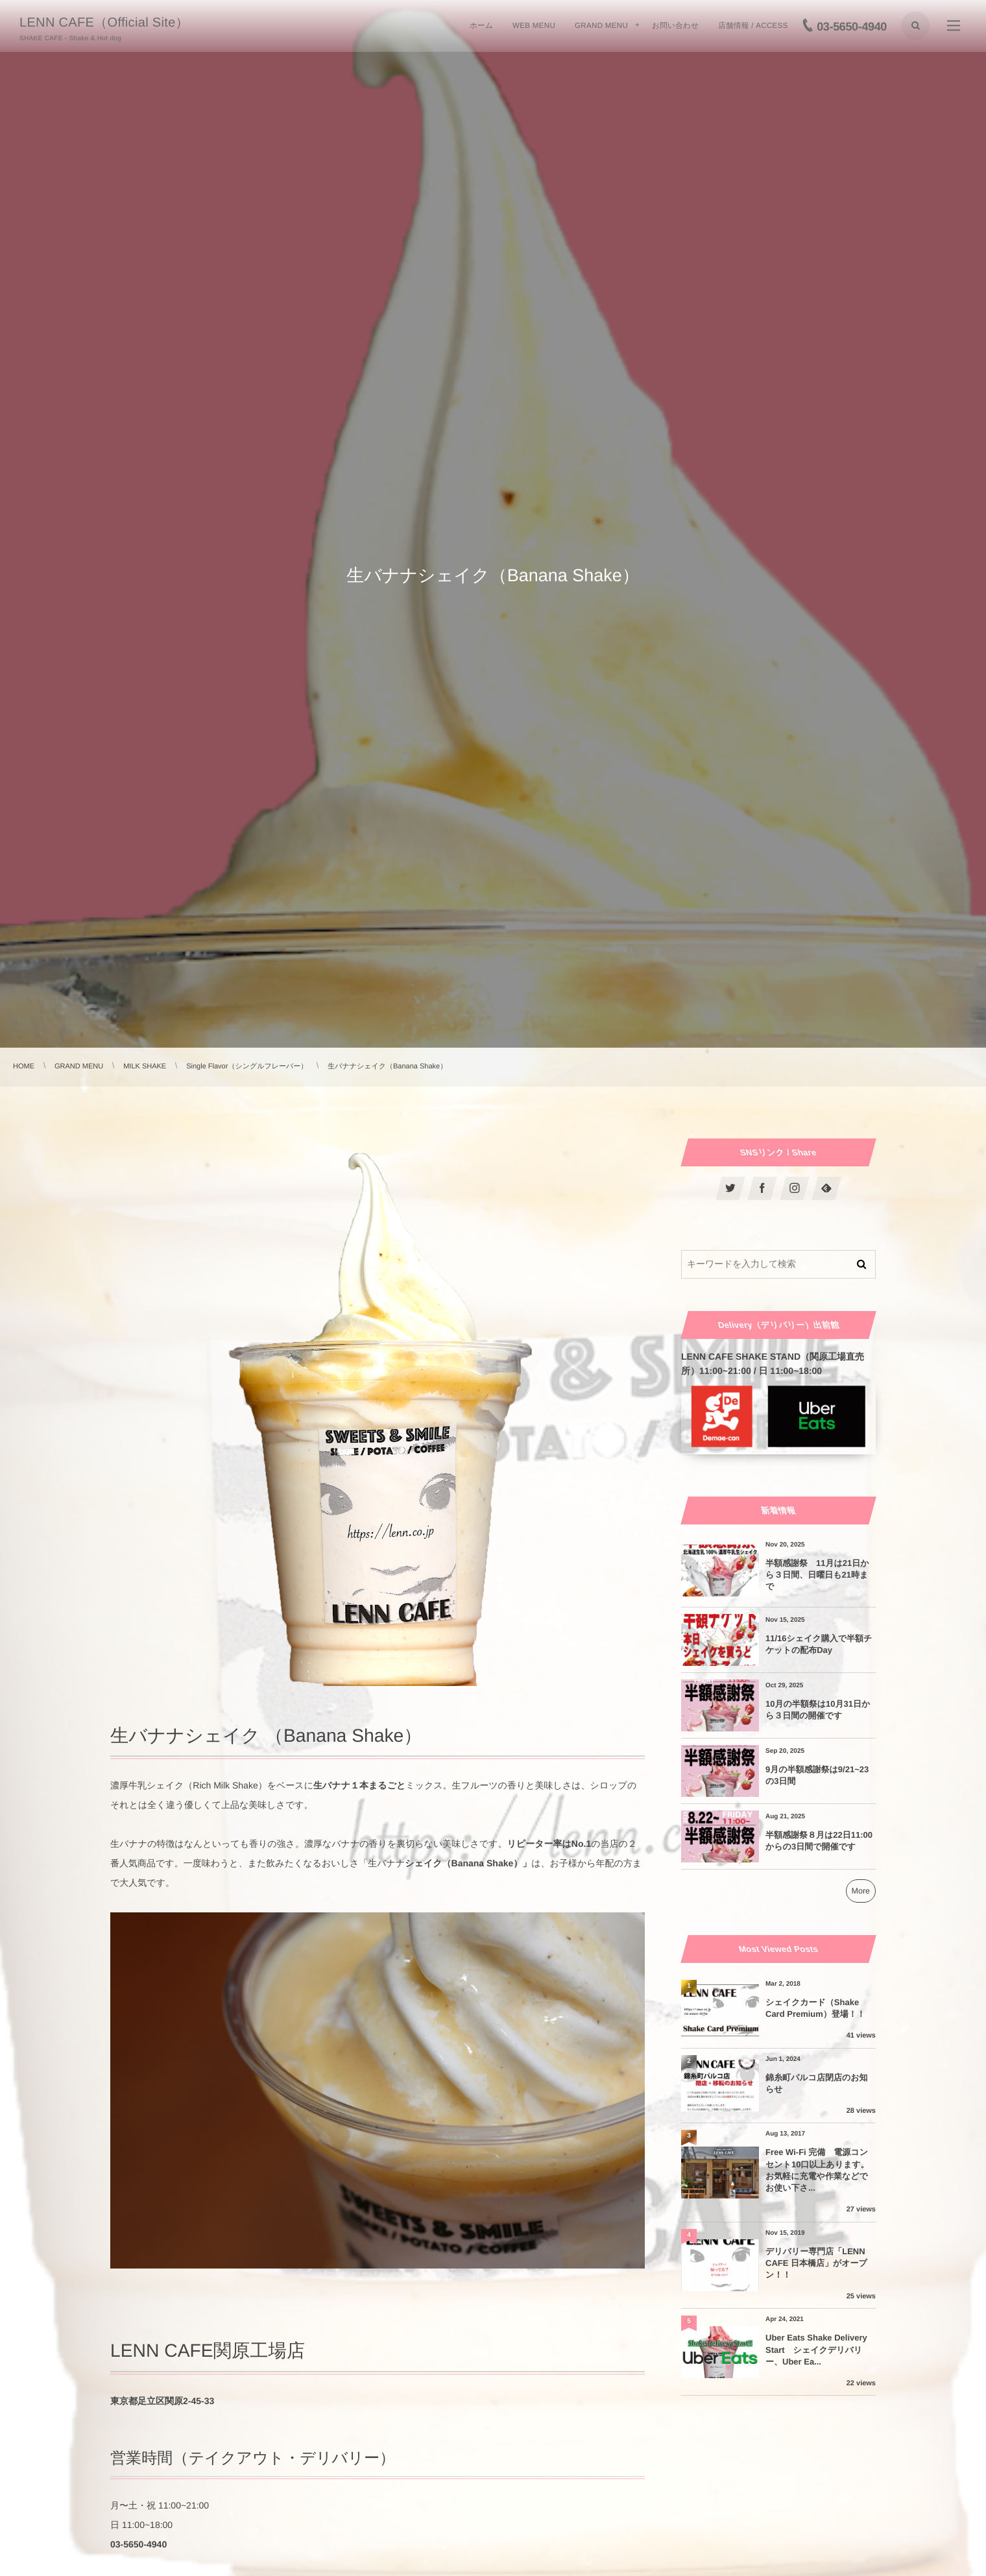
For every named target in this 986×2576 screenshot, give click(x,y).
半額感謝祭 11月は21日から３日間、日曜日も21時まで (817, 1574)
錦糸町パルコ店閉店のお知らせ (816, 2083)
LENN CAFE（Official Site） (104, 22)
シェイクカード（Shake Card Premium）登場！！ (815, 2008)
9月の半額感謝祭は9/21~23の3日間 (817, 1775)
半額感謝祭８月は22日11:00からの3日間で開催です (818, 1840)
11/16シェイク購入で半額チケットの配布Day (818, 1644)
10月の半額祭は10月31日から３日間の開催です (817, 1709)
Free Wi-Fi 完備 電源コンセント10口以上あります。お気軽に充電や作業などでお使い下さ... (817, 2170)
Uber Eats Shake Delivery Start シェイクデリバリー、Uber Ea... (816, 2349)
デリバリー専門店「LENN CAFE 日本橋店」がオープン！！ (816, 2263)
